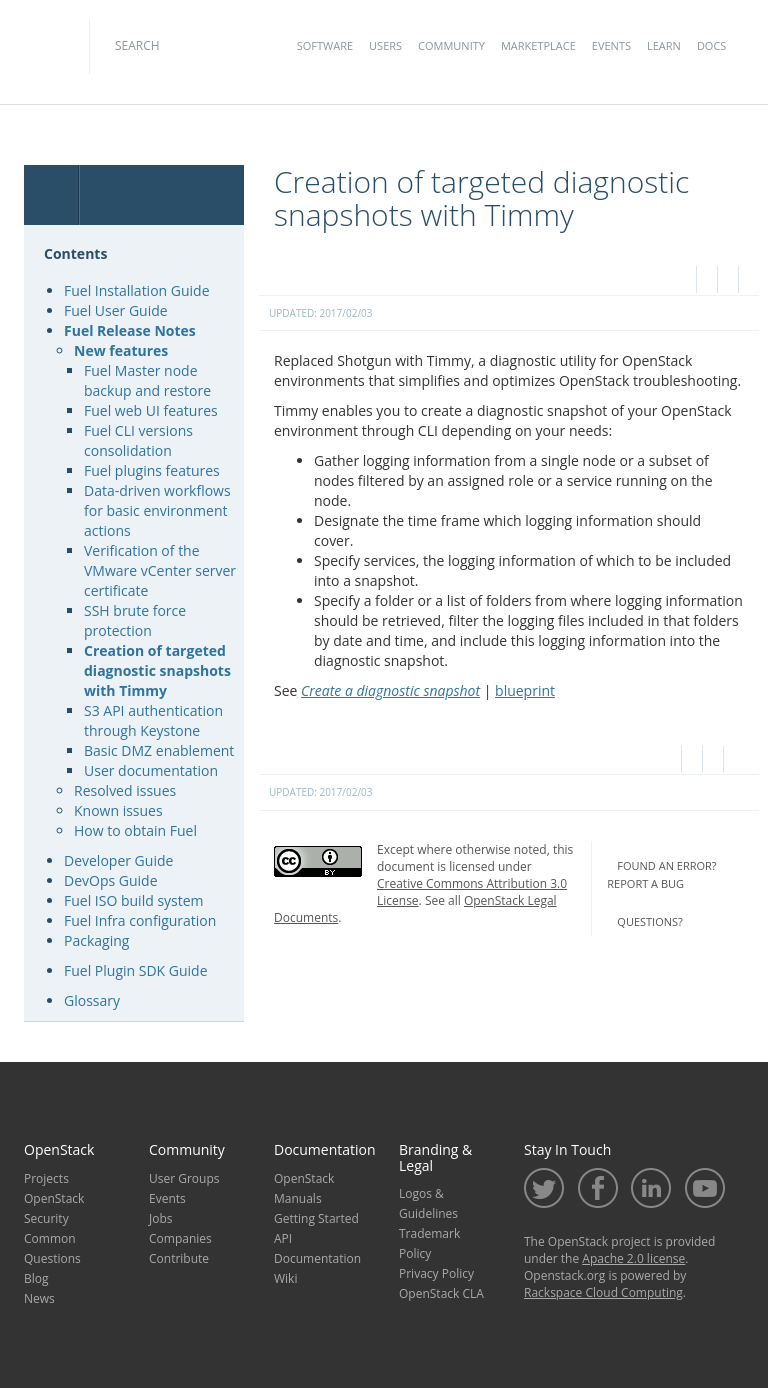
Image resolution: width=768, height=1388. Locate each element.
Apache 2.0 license (633, 1258)
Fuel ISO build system (134, 900)
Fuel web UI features (151, 410)
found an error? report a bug (661, 875)
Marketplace (538, 45)
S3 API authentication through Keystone (153, 720)
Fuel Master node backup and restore (147, 380)
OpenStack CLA (441, 1293)
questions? (649, 921)
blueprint (525, 690)
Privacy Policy (436, 1273)
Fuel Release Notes (130, 330)
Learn (664, 45)
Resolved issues (125, 790)
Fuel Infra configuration (140, 920)
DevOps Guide (111, 880)
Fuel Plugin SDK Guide (136, 970)
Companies (180, 1238)
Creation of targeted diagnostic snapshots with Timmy (157, 670)
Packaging (96, 940)
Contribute (179, 1258)
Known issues (118, 810)
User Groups (184, 1178)
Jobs (161, 1218)
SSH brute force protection (135, 620)
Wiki (285, 1278)
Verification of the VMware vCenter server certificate (160, 570)
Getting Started (316, 1218)
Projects (46, 1178)
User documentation (151, 770)
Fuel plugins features (152, 470)
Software (325, 45)
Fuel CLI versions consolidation (138, 440)
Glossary (92, 1000)
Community (451, 45)
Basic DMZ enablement (159, 750)
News (39, 1298)
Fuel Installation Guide (137, 290)
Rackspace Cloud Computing (603, 1292)
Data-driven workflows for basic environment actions (157, 510)
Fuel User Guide (116, 310)
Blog (36, 1278)
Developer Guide (118, 860)
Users (385, 45)
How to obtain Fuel (135, 830)
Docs (712, 45)
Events (611, 45)
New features (121, 350)
